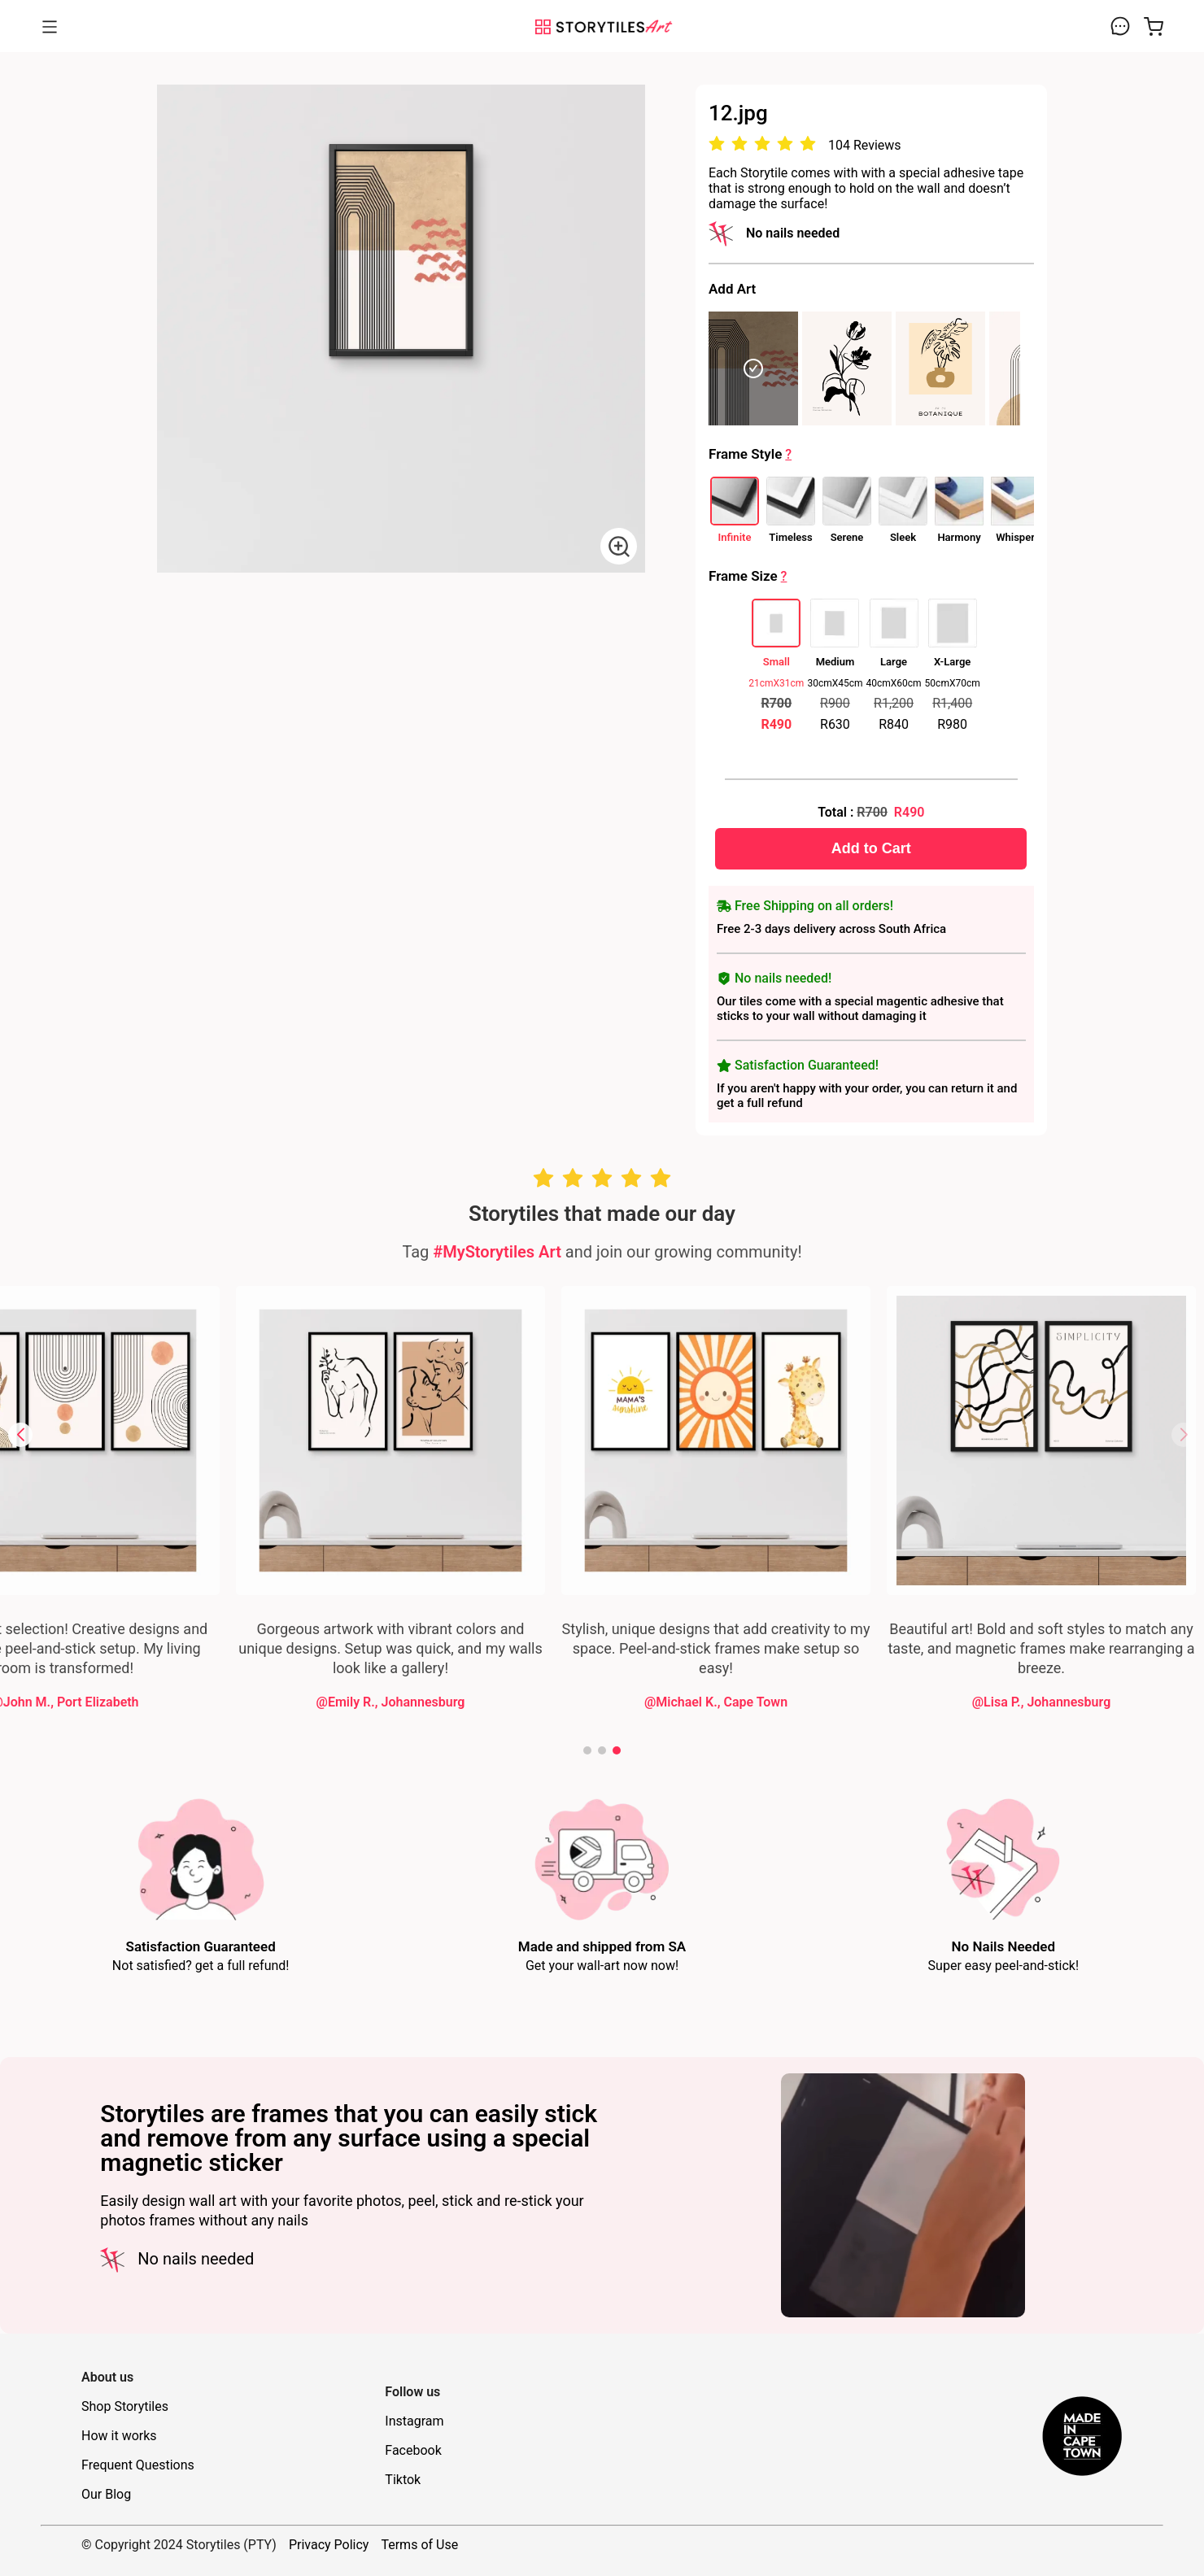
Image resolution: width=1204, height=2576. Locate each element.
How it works (119, 2435)
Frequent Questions (137, 2465)
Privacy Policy (329, 2544)
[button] (20, 1435)
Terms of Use (419, 2544)
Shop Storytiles (124, 2406)
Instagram (414, 2421)
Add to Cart (871, 848)
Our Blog (106, 2494)
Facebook (413, 2450)
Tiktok (403, 2479)
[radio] (717, 144)
